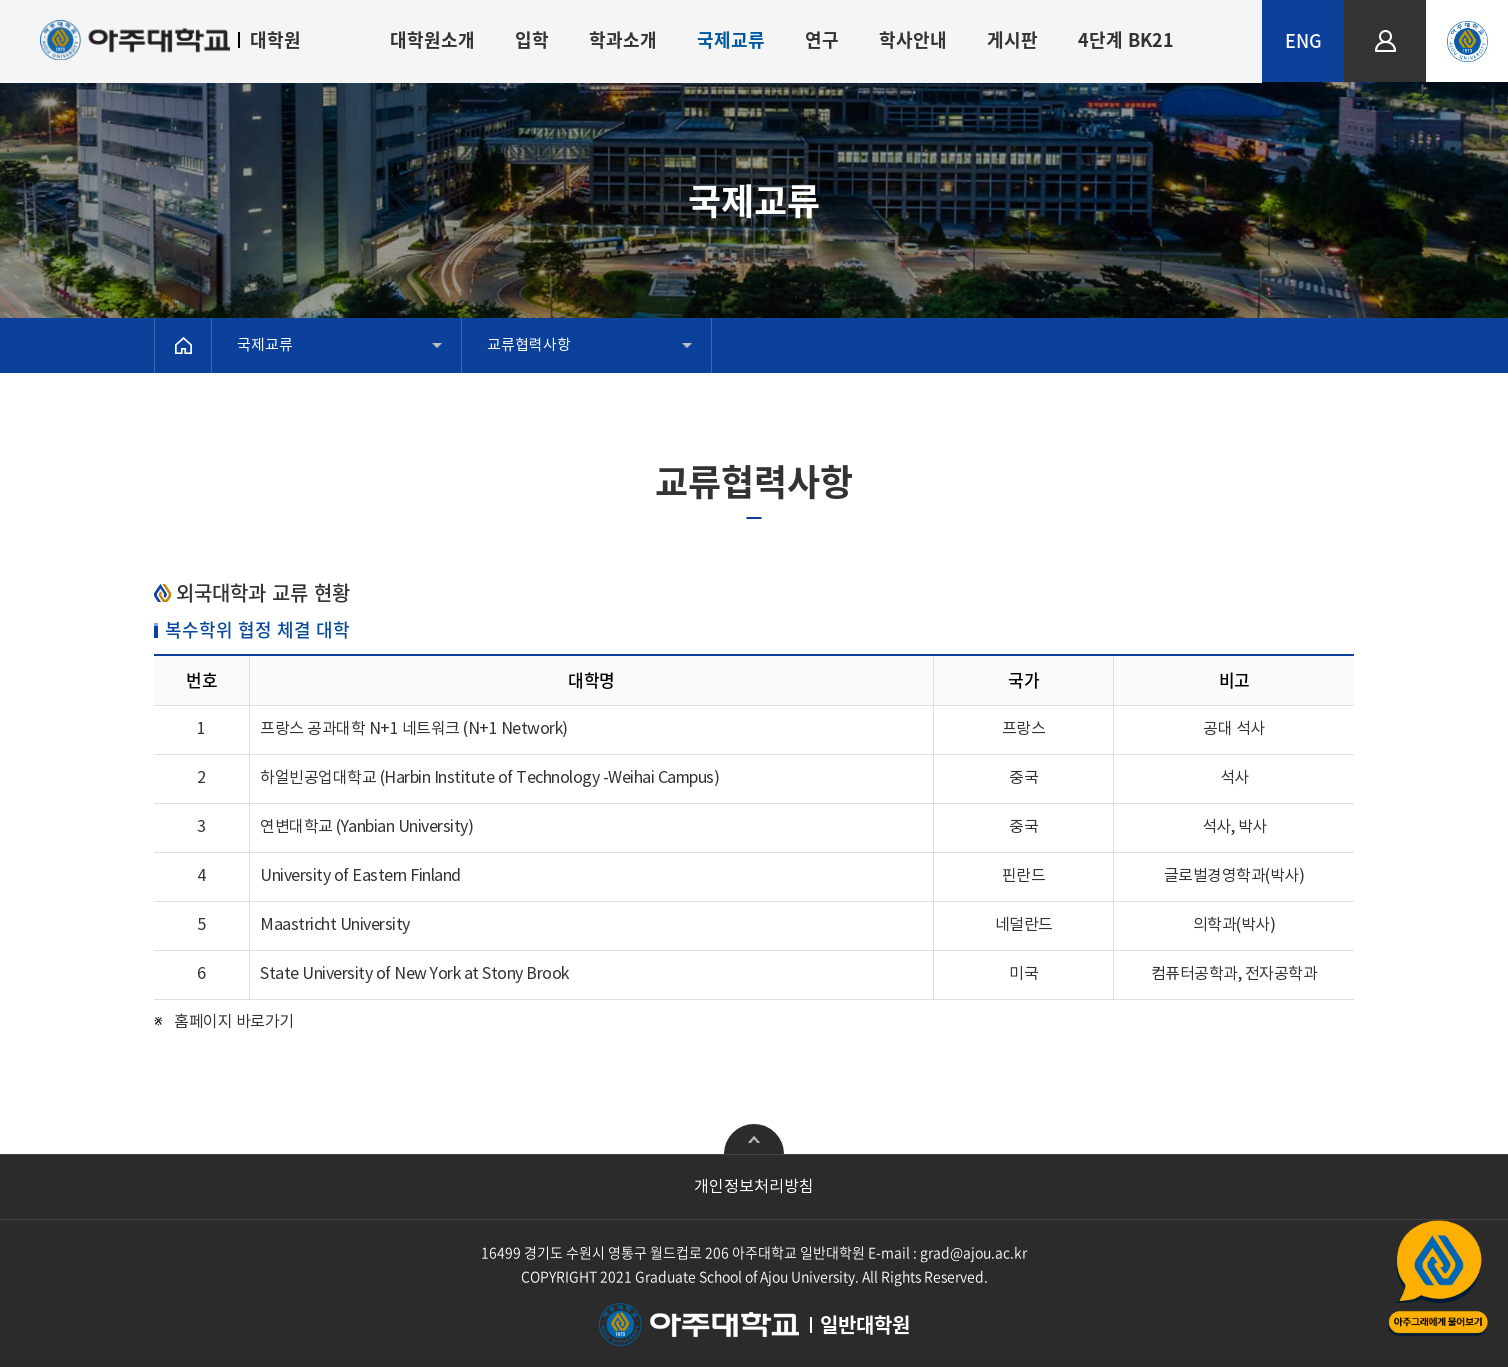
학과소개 (623, 39)
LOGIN (1385, 8)
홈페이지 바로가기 (234, 1022)
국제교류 (731, 39)
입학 (532, 39)
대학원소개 (432, 39)
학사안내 (913, 39)
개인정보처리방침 (754, 1187)
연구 (822, 39)
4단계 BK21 (1126, 39)
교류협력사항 (529, 345)
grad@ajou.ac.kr (973, 1252)
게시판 (1012, 39)
